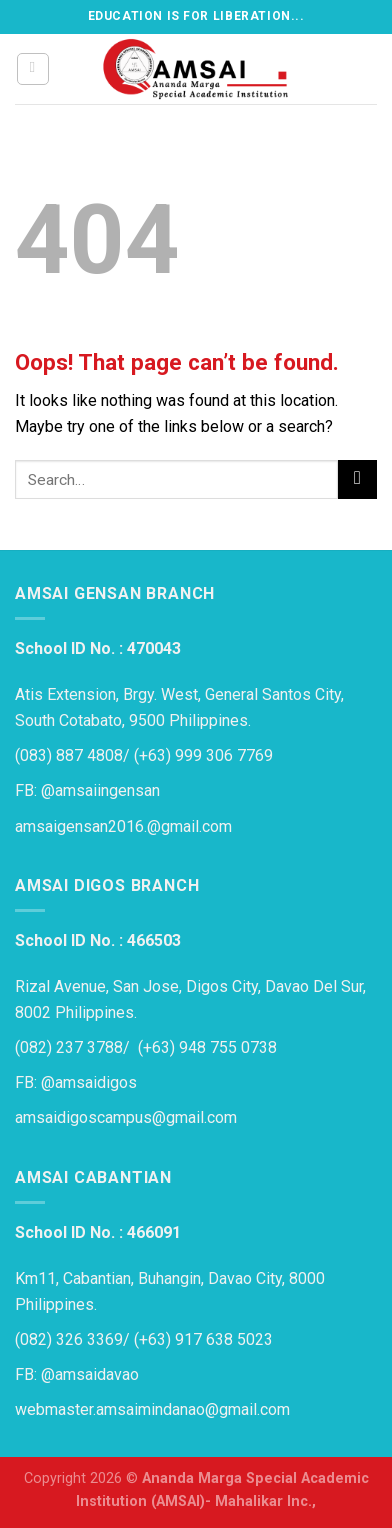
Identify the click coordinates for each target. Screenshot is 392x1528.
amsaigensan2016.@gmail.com (123, 826)
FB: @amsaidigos (76, 1082)
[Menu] (33, 69)
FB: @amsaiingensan (87, 790)
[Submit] (357, 479)
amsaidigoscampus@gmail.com (126, 1117)
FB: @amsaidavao (77, 1374)
